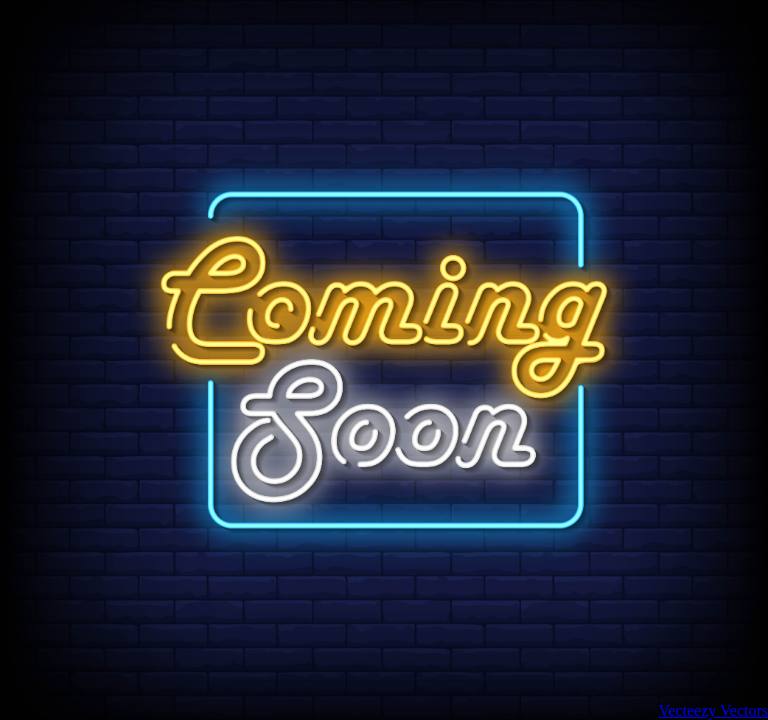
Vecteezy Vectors (713, 710)
